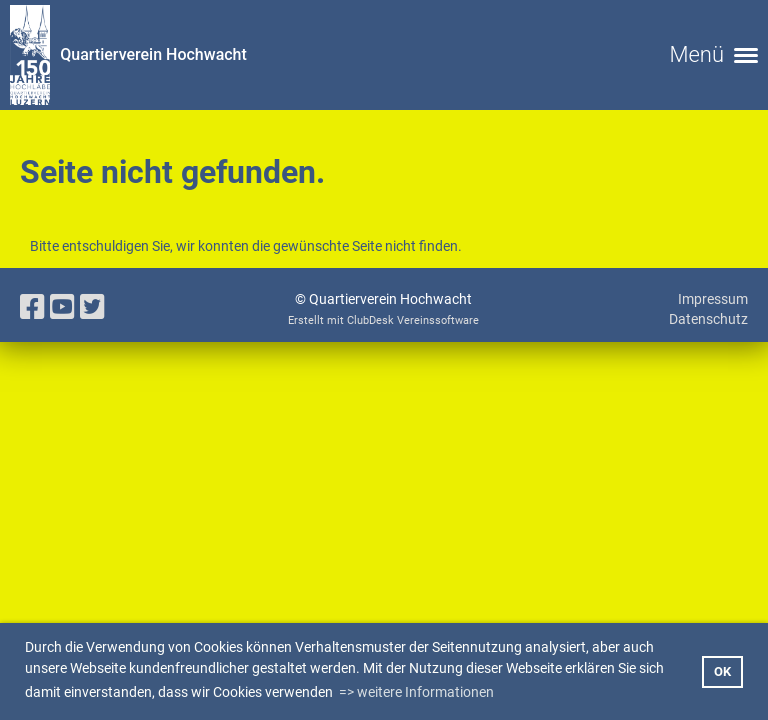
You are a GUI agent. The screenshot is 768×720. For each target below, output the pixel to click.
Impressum (713, 299)
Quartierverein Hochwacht (153, 54)
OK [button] (722, 671)
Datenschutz (708, 319)
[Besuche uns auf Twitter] (92, 307)
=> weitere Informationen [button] (416, 692)
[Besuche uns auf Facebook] (32, 307)
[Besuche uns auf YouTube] (62, 307)
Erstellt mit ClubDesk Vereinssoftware (383, 320)
